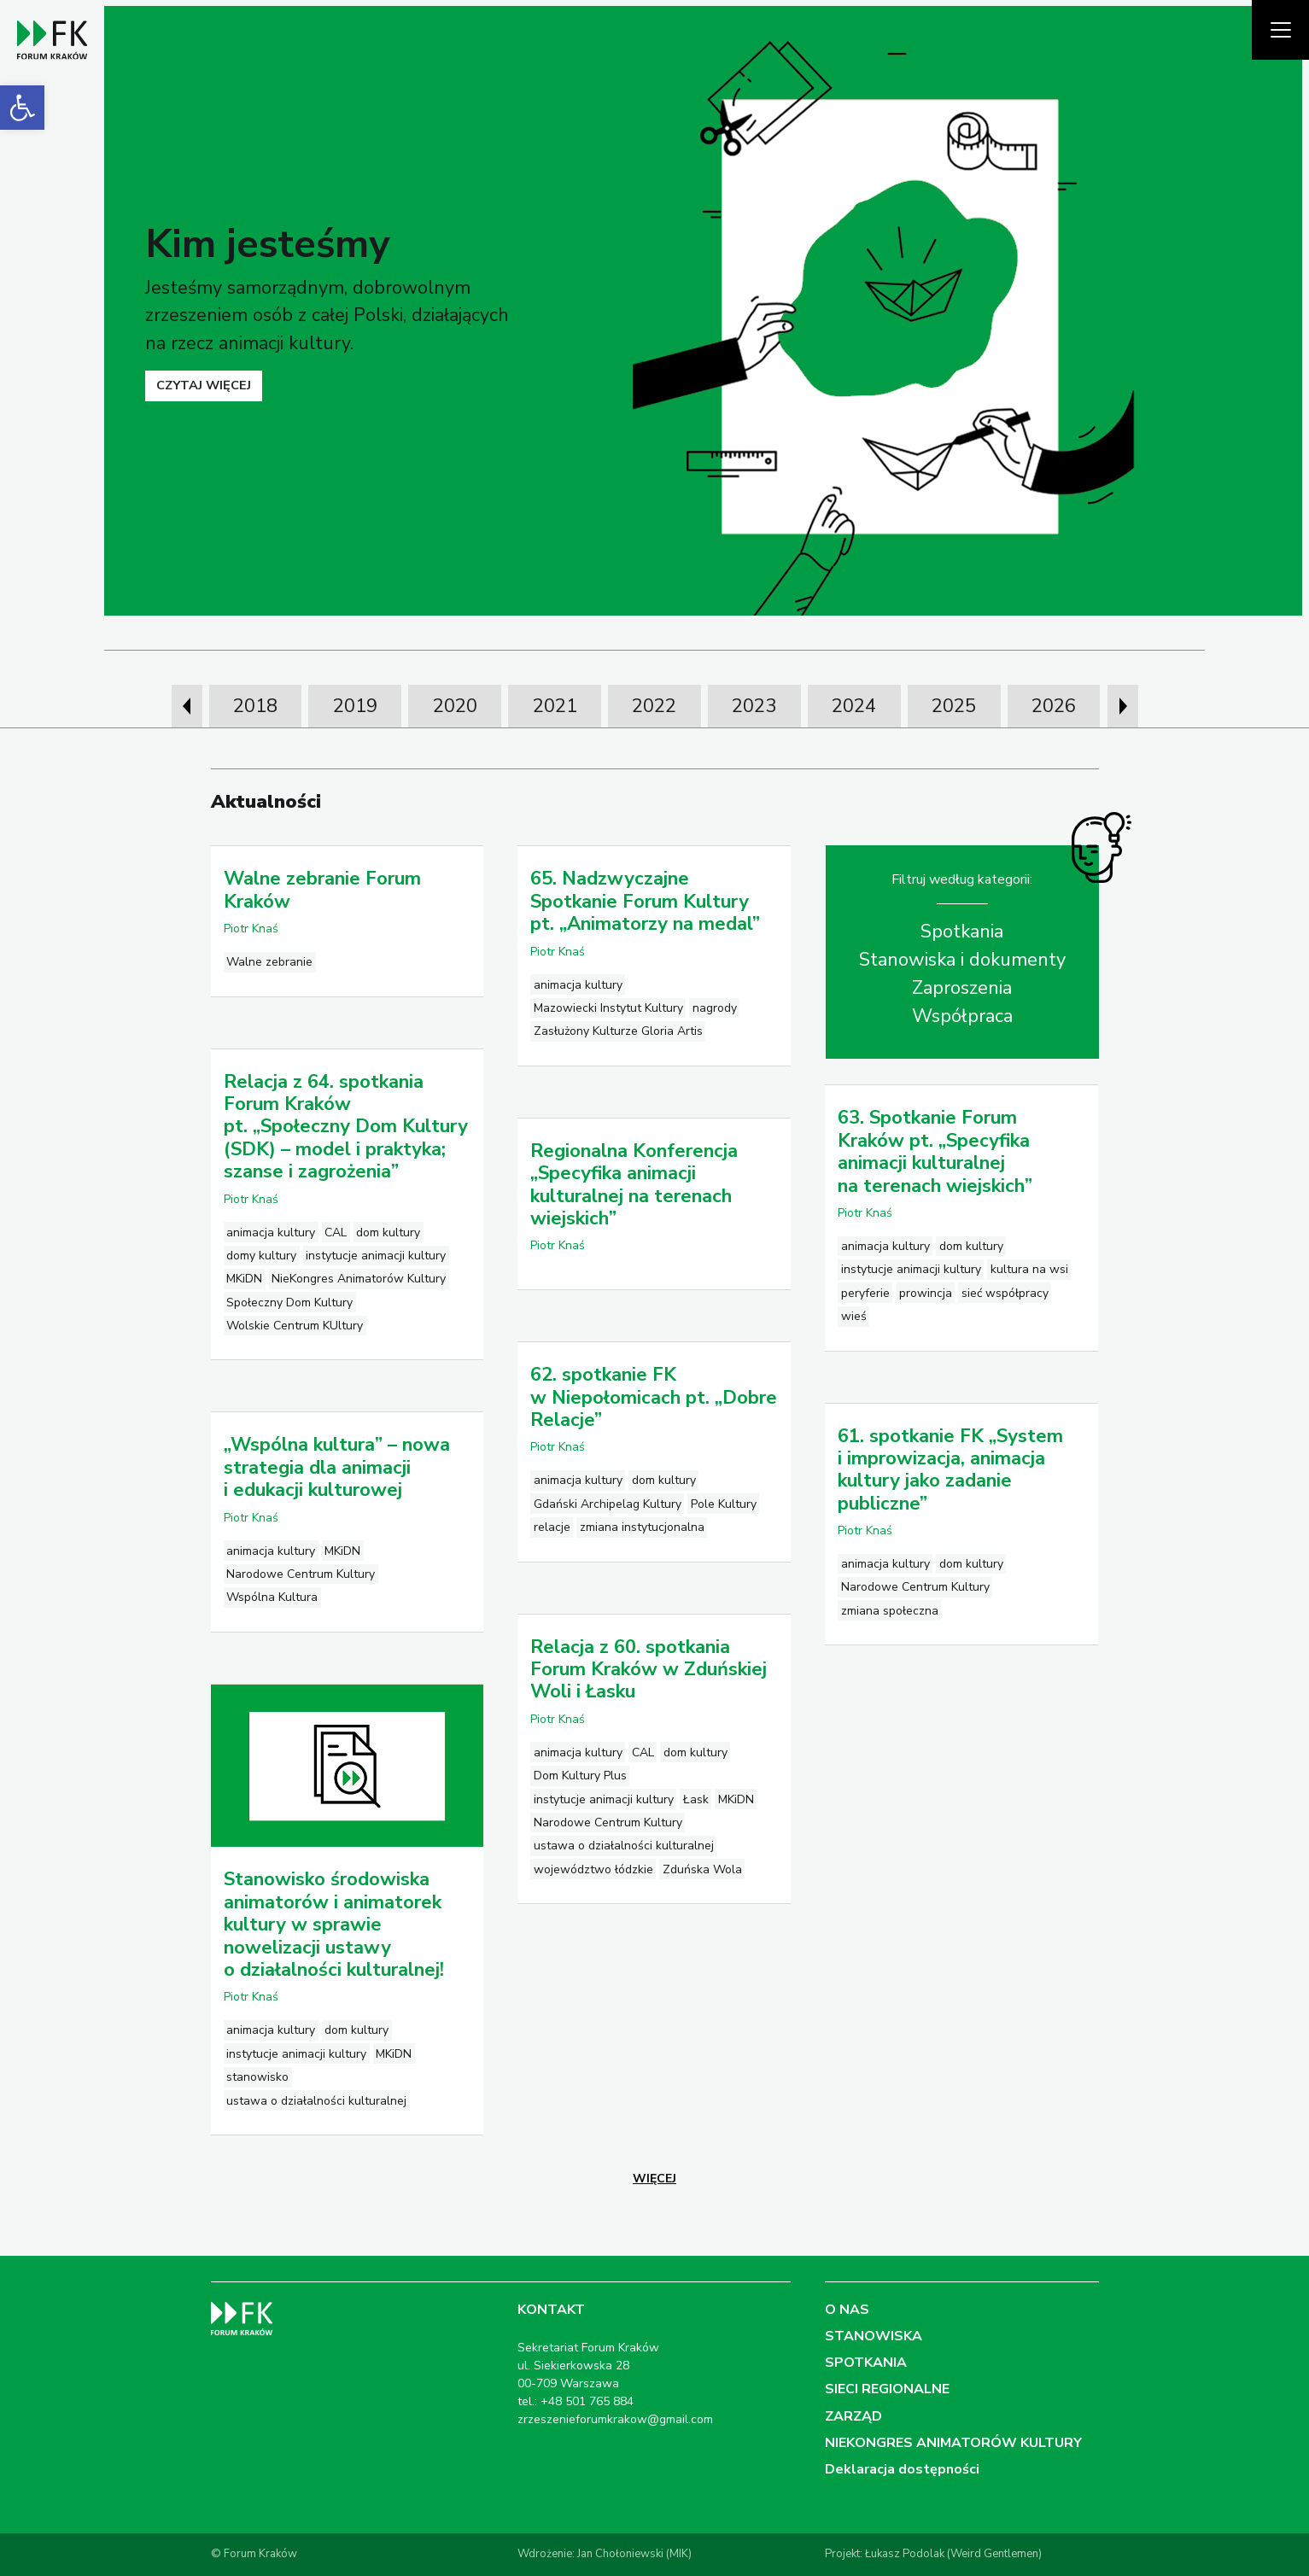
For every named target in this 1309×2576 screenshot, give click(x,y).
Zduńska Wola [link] (702, 1869)
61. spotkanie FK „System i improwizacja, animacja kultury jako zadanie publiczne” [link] (950, 1469)
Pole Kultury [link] (724, 1504)
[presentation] (187, 706)
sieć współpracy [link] (1005, 1293)
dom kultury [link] (388, 1232)
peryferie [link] (865, 1293)
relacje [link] (552, 1527)
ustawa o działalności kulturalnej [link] (624, 1845)
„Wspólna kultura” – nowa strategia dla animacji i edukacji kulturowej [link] (337, 1467)
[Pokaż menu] (1280, 30)
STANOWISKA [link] (873, 2336)
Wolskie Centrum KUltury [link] (294, 1325)
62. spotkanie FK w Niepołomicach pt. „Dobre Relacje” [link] (653, 1397)
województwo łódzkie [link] (593, 1869)
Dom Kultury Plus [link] (580, 1775)
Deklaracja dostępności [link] (902, 2469)
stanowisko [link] (257, 2077)
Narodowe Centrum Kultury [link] (915, 1587)
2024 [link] (854, 706)
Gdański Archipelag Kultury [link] (607, 1504)
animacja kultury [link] (578, 985)
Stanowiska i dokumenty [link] (962, 960)
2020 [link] (455, 706)
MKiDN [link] (244, 1278)
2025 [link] (954, 706)
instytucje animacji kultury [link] (376, 1255)
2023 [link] (754, 706)
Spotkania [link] (961, 931)
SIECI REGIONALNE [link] (887, 2389)
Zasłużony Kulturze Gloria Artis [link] (618, 1031)
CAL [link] (335, 1232)
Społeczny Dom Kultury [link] (289, 1302)
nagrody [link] (714, 1008)
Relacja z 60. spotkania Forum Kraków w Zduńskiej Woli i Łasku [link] (648, 1669)
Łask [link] (696, 1799)
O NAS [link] (847, 2309)
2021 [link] (555, 706)
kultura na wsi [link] (1029, 1269)
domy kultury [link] (261, 1255)
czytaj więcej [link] (203, 385)
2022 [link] (654, 706)
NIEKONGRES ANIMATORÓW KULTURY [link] (953, 2442)
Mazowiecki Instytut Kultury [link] (608, 1008)
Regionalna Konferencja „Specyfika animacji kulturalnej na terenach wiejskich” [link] (634, 1184)
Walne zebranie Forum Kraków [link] (322, 890)
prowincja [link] (925, 1293)
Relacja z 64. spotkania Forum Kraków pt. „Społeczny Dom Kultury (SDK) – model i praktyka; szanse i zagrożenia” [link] (346, 1127)
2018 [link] (255, 706)
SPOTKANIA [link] (866, 2362)
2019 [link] (355, 706)
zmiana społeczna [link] (889, 1611)
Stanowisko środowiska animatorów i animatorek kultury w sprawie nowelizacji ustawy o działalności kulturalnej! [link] (334, 1924)
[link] (22, 107)
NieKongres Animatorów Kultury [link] (359, 1278)
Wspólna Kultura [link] (272, 1597)
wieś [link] (854, 1316)
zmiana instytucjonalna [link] (642, 1527)
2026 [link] (1053, 706)
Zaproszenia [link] (962, 988)
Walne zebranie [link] (269, 962)
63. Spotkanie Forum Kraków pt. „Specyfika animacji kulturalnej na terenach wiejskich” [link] (935, 1151)
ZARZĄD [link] (853, 2416)
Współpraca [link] (962, 1016)
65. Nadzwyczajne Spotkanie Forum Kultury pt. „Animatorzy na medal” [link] (645, 901)
